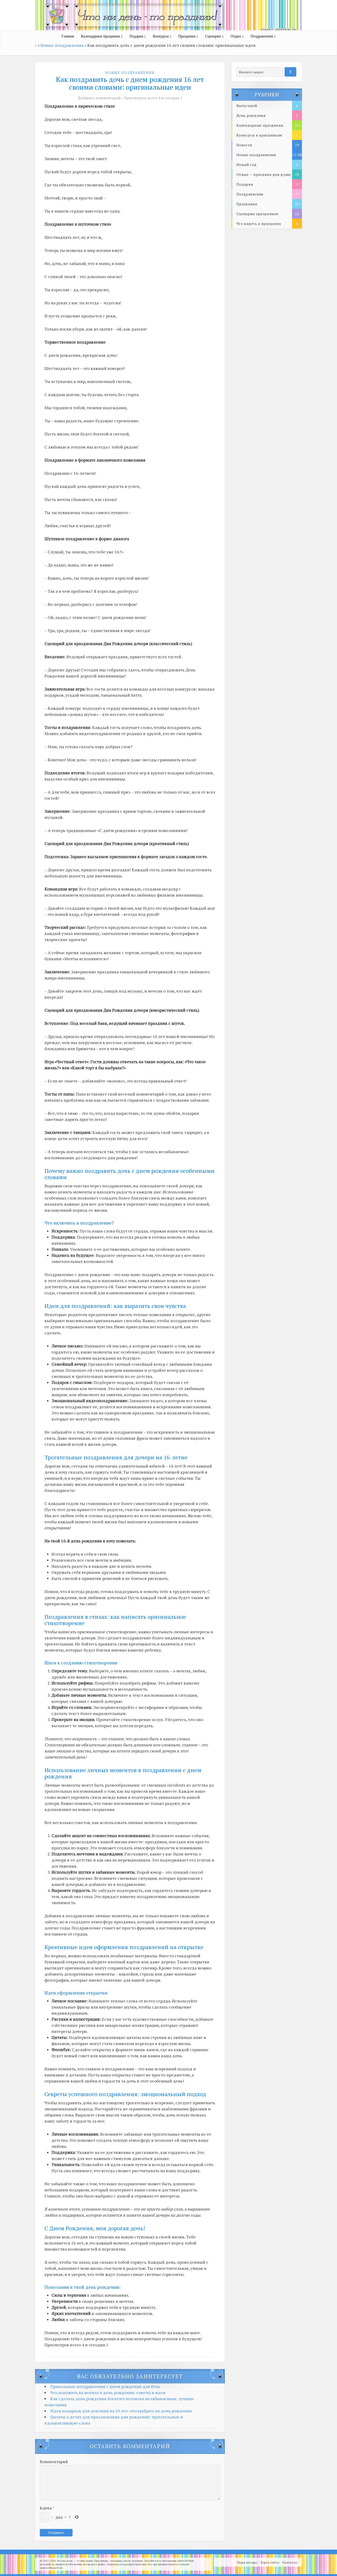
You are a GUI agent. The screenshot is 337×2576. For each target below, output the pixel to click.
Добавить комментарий (99, 98)
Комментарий (54, 2461)
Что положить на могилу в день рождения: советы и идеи (107, 2392)
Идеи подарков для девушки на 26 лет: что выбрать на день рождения (121, 2411)
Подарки (136, 36)
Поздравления (262, 36)
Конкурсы (161, 36)
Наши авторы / (247, 2562)
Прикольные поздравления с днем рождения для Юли (105, 2386)
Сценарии (213, 36)
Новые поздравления (62, 45)
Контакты (289, 2562)
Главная (68, 36)
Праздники (187, 36)
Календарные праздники (100, 36)
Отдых (236, 36)
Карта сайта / (270, 2562)
